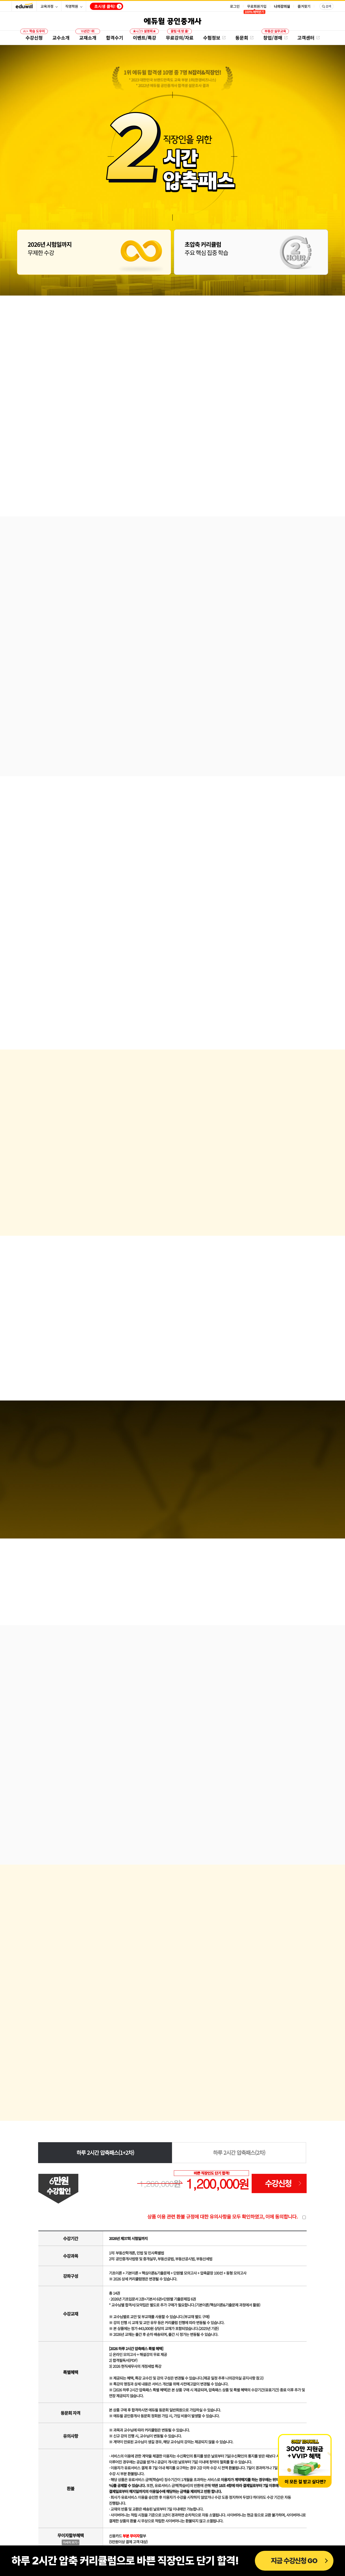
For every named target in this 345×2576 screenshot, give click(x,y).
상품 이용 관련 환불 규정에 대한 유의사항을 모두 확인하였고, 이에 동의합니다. (222, 2216)
